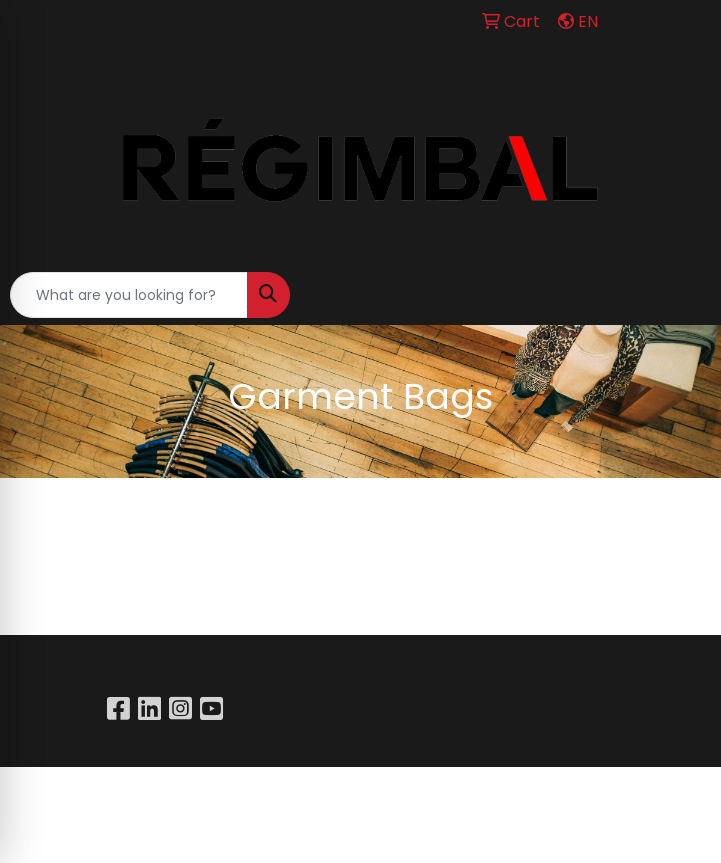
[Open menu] (681, 295)
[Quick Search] (129, 295)
